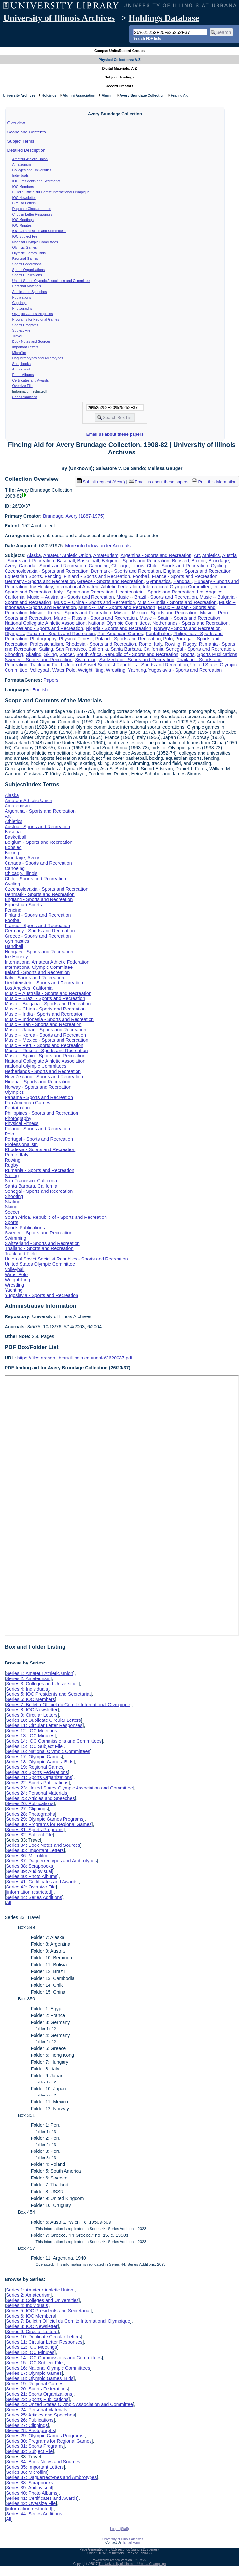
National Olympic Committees (35, 242)
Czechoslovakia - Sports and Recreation (46, 571)
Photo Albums (23, 375)
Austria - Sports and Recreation (37, 826)
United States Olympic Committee (40, 1264)
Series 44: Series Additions (34, 1897)
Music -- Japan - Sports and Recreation (45, 1029)
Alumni (108, 95)
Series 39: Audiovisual (29, 1871)
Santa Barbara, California (137, 649)
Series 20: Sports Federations (37, 1772)
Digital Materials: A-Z (119, 68)
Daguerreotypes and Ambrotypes (37, 358)
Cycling (218, 565)
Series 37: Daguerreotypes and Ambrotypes (51, 1860)
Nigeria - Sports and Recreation (118, 628)
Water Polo (64, 670)
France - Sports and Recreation (184, 576)
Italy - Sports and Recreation (83, 591)
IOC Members (23, 186)
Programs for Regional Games (35, 319)
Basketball (88, 560)
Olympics (14, 633)
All (8, 1902)
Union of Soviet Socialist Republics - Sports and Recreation (126, 664)
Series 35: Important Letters (35, 1850)
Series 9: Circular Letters (31, 1715)
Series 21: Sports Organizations (39, 1777)
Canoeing (99, 565)
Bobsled (180, 560)
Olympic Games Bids (29, 253)
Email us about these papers (115, 434)
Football (141, 576)
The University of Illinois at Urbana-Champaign (132, 2564)
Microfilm (19, 353)
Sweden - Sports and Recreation (38, 659)
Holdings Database (164, 18)
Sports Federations (27, 264)
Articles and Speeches (29, 292)
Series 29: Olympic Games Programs (44, 1819)
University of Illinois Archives (59, 18)
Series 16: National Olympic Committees (48, 1751)
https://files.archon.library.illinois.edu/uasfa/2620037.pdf (74, 1357)
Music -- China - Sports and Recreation (94, 602)
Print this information (214, 482)
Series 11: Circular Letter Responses (44, 1725)
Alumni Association (79, 95)
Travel (17, 336)
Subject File (21, 330)
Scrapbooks (21, 364)
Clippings (19, 303)
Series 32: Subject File (29, 1834)
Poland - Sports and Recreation (128, 638)
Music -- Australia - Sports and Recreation (70, 597)
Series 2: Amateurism (28, 1678)
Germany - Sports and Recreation (40, 581)
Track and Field (46, 664)
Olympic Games (24, 247)
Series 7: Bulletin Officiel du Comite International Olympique (68, 1704)
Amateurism (21, 164)
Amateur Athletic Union (30, 159)
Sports (188, 654)
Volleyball (40, 670)
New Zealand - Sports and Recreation (44, 628)
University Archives (19, 95)
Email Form (131, 2542)
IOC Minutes (22, 225)
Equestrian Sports (23, 576)
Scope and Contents (26, 132)
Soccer (66, 654)
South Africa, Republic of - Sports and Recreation (127, 654)
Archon (115, 2560)
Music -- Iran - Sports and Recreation (116, 607)
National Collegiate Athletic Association (45, 623)
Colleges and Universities (31, 170)
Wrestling (116, 670)
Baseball (66, 560)
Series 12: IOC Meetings (31, 1730)
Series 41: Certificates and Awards (41, 1881)
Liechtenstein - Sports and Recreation (155, 591)
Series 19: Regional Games (34, 1767)
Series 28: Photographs (30, 1814)
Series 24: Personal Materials (36, 1793)
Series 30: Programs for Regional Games (48, 1824)
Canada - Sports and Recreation (52, 565)
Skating (33, 654)
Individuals (20, 175)
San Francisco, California (82, 649)
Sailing (46, 649)
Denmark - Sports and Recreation (126, 571)
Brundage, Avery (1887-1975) (74, 516)
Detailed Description (26, 150)
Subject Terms (20, 141)
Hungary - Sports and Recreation (39, 951)
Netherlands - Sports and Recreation (190, 623)
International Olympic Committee (177, 586)
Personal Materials (26, 286)
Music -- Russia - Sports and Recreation (95, 617)
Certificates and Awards (30, 380)
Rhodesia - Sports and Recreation (101, 644)
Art (197, 555)
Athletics (211, 555)
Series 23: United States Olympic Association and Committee (69, 1787)
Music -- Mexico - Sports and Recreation (156, 612)
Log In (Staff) (119, 2529)
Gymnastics (158, 581)
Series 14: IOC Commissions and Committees (54, 1741)
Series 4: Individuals (27, 1689)
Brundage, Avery (22, 857)
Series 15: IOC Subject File (34, 1746)
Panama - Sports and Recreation (61, 633)
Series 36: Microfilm (26, 1855)
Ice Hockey (41, 586)
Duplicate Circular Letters (31, 209)
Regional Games (25, 258)
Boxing (198, 560)
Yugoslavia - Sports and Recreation (185, 670)
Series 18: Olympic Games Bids (39, 1761)
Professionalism (46, 644)
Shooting (14, 654)
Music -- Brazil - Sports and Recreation (157, 597)
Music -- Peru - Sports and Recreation (44, 1045)
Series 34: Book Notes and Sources (43, 1845)
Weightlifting (90, 670)
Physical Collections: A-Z (119, 60)
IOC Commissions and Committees (39, 231)
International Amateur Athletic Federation (97, 586)
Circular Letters (24, 203)
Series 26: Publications (29, 1803)
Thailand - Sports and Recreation (39, 1248)
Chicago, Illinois (127, 565)
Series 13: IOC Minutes (30, 1735)
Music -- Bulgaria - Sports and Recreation (48, 1003)
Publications (21, 297)
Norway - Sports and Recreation (187, 628)
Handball (182, 581)
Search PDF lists (147, 38)
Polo (168, 638)
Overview (16, 122)
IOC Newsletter (24, 198)
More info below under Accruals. (98, 545)
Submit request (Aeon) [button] (101, 482)
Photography (43, 638)
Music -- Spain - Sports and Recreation (180, 617)
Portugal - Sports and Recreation (39, 1139)
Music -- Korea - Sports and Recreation (70, 612)
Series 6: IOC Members (30, 1699)
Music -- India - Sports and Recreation (176, 602)
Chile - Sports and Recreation (177, 565)
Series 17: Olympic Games (34, 1756)
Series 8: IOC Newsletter (31, 1709)
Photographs (22, 308)
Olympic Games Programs (32, 314)
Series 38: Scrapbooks (29, 1866)
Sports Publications (27, 275)
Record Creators (120, 86)
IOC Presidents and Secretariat (36, 181)
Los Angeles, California (28, 988)
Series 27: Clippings (27, 1808)
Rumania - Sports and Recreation (39, 1170)
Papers (51, 680)
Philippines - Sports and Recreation (41, 1113)
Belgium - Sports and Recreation (135, 560)
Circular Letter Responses (32, 214)
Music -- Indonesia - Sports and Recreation (49, 1019)
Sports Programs (25, 325)
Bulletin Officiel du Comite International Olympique (51, 192)
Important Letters (25, 347)
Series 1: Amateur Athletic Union (39, 1673)
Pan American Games (120, 633)
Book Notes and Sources (31, 341)
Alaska (34, 555)
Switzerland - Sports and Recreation (136, 659)
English (40, 689)
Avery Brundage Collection (142, 95)
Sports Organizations (28, 270)
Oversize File (22, 386)
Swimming (85, 659)
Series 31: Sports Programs (34, 1829)
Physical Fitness (76, 638)
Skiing (50, 654)
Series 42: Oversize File (31, 1886)
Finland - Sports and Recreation (97, 576)
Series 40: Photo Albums (31, 1876)
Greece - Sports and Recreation (110, 581)
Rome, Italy (150, 644)
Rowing (172, 644)
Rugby (189, 644)
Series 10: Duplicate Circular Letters (43, 1720)
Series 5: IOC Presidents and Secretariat (48, 1694)
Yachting (137, 670)
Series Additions (24, 397)
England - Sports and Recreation (197, 571)
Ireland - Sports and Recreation (37, 972)
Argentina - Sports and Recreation (155, 555)
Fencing (53, 576)
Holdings (49, 95)
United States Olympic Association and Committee (51, 281)
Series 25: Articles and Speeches (40, 1798)
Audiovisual (21, 369)
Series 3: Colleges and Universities (42, 1683)
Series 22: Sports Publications (37, 1782)
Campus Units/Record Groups (119, 51)
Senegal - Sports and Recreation (200, 649)
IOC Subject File (25, 236)
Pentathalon (158, 633)
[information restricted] (29, 1892)
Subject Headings (119, 77)
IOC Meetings (23, 220)
